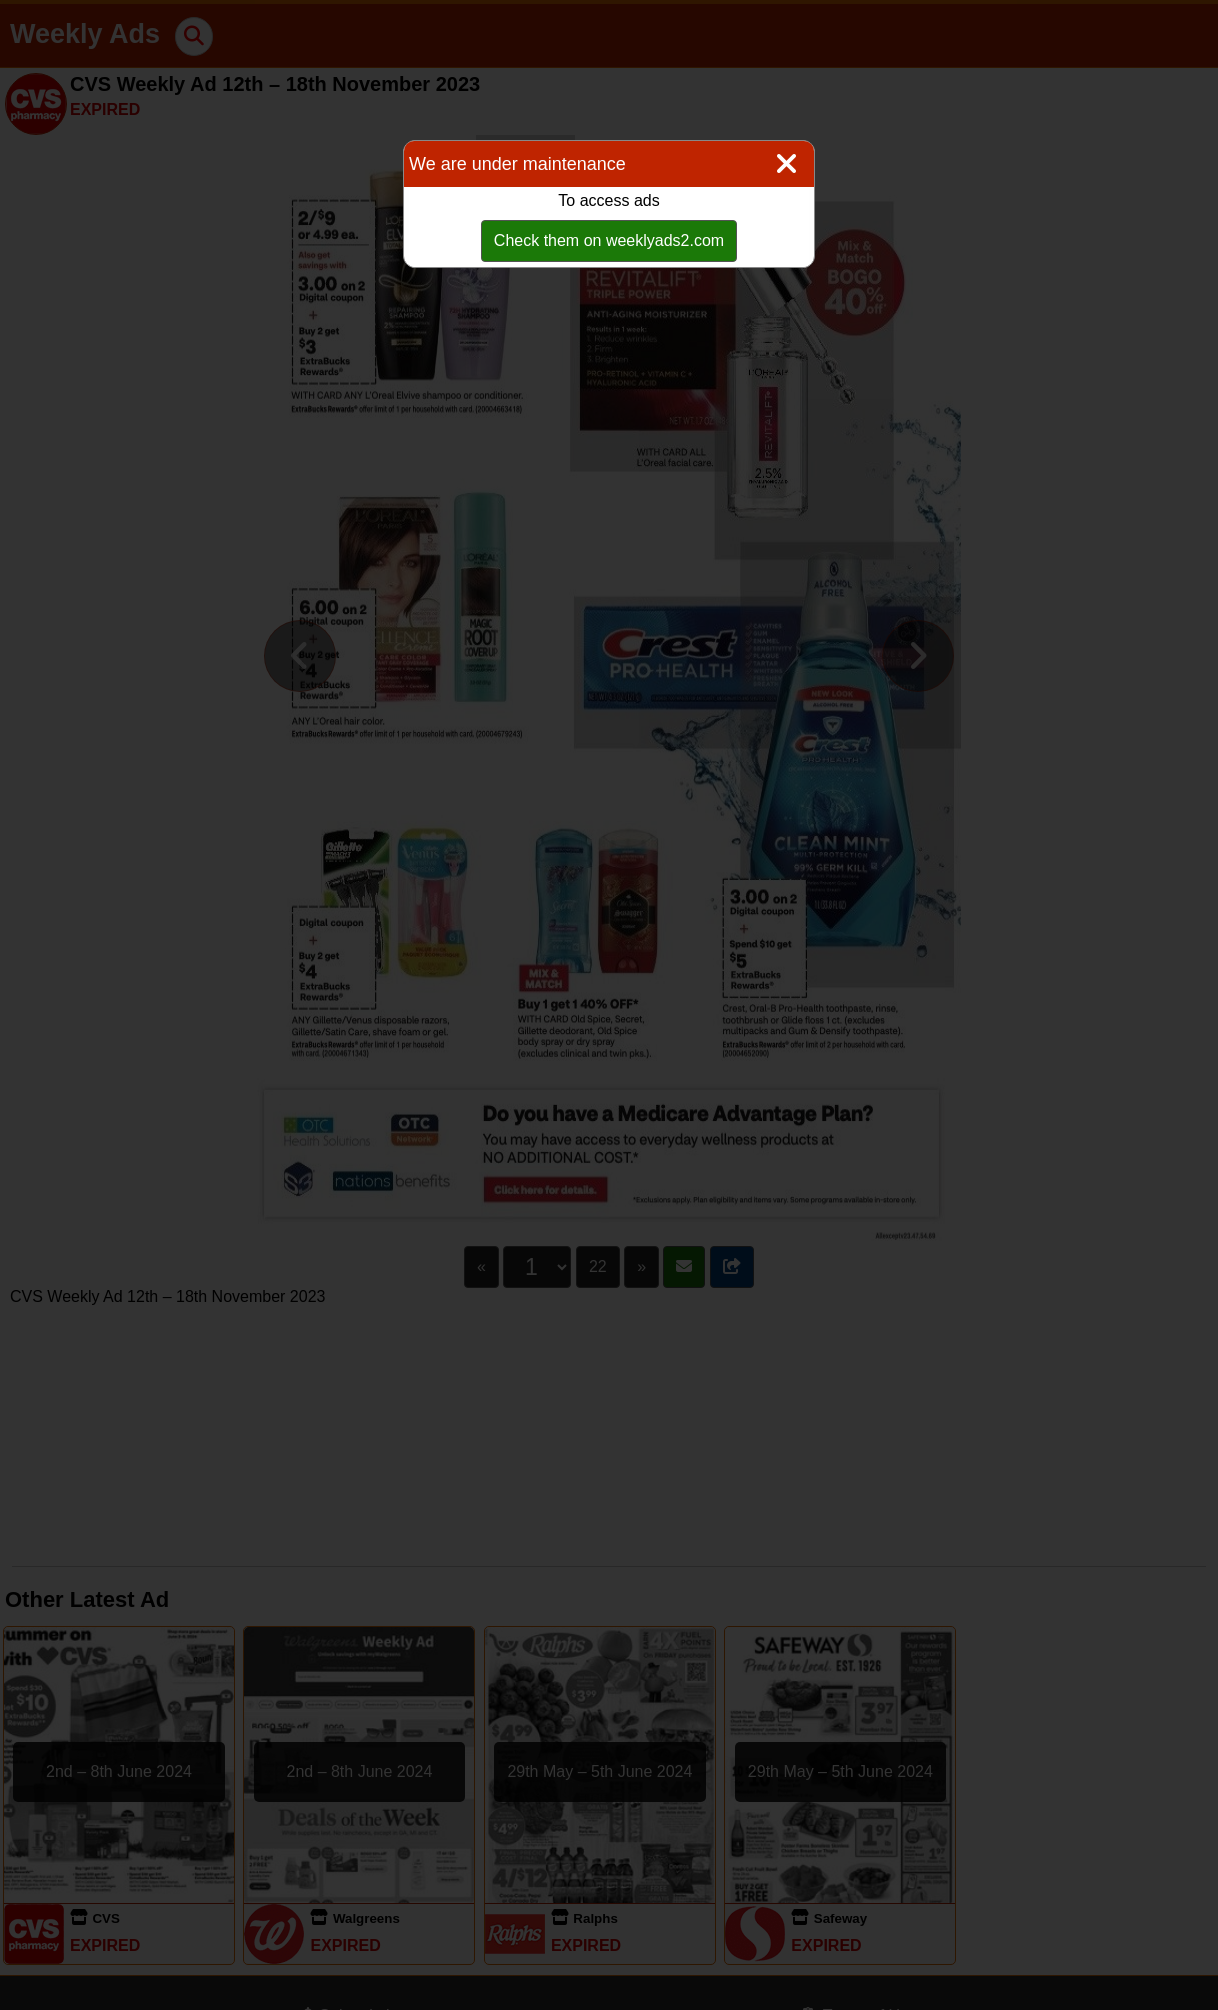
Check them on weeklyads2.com (609, 240)
